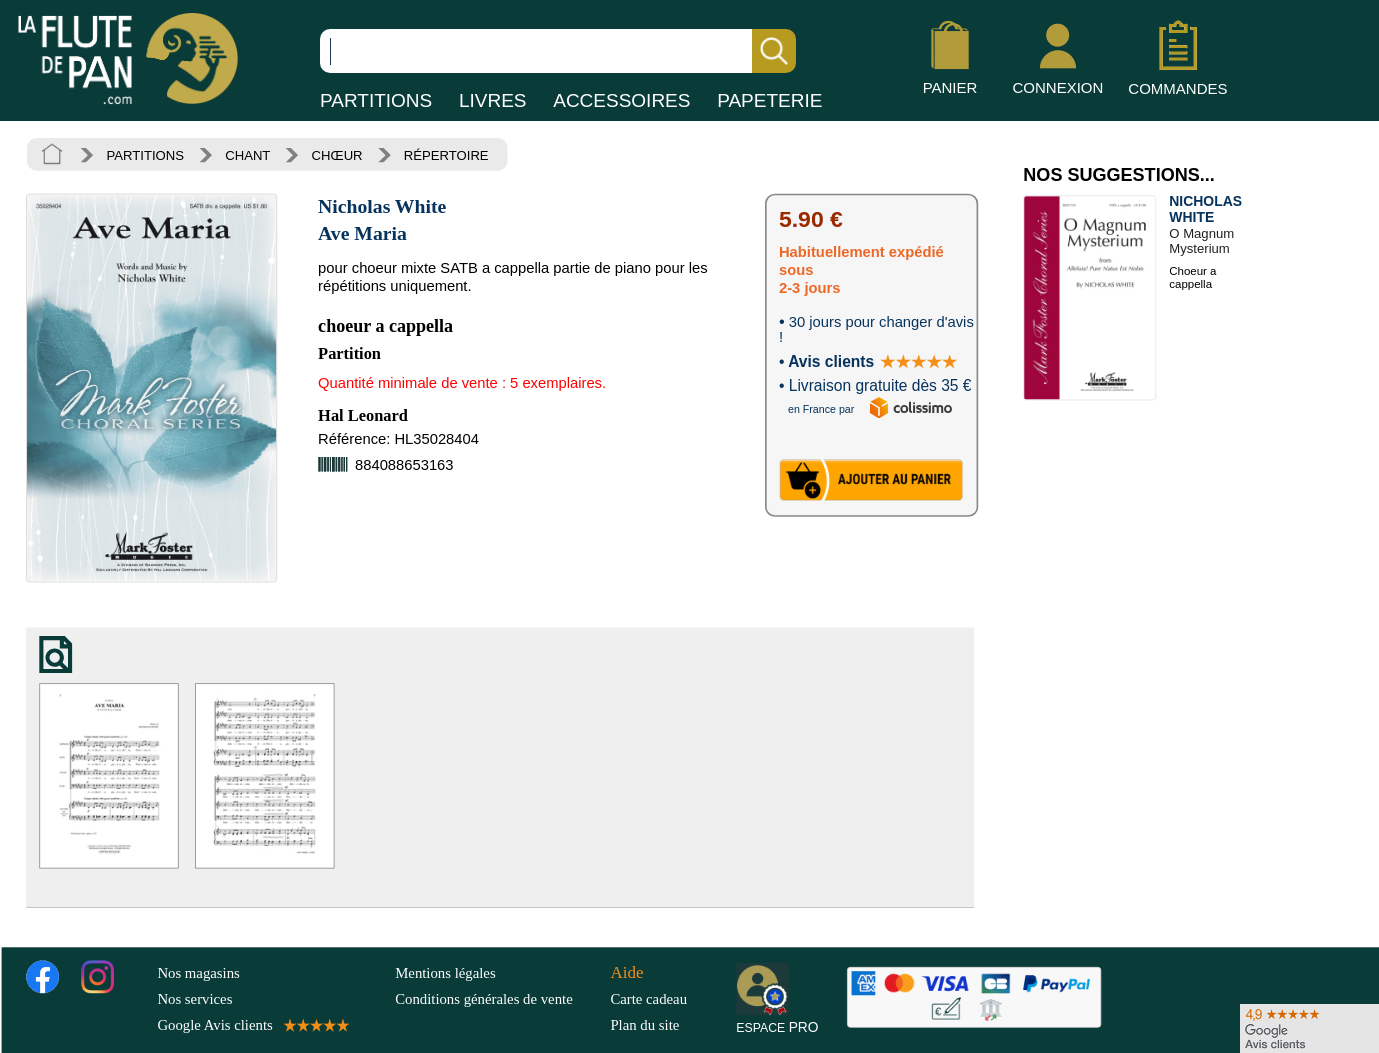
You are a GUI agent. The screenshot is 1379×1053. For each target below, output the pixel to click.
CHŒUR (337, 155)
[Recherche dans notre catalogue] (558, 51)
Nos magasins (198, 972)
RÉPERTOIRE (446, 155)
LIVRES (493, 100)
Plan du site (644, 1025)
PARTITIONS (376, 100)
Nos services (194, 998)
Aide (626, 971)
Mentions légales (445, 972)
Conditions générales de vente (498, 998)
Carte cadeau (648, 998)
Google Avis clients (251, 1025)
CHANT (247, 155)
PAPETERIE (769, 100)
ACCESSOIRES (621, 100)
